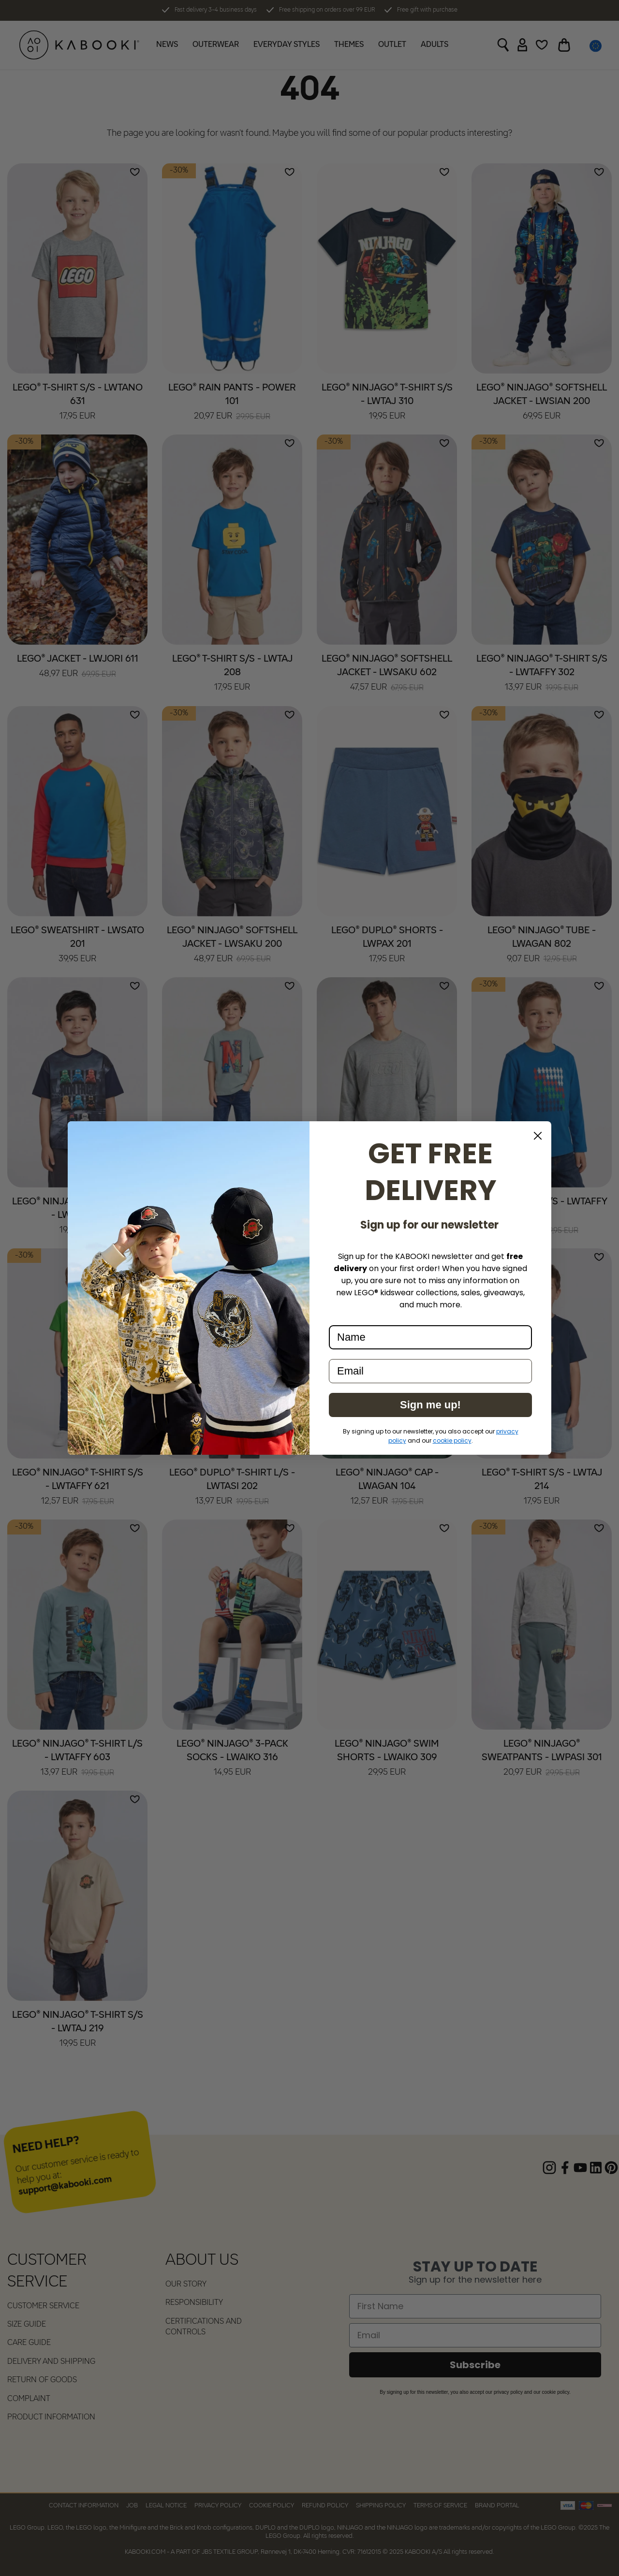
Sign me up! (430, 1405)
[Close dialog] (537, 1135)
